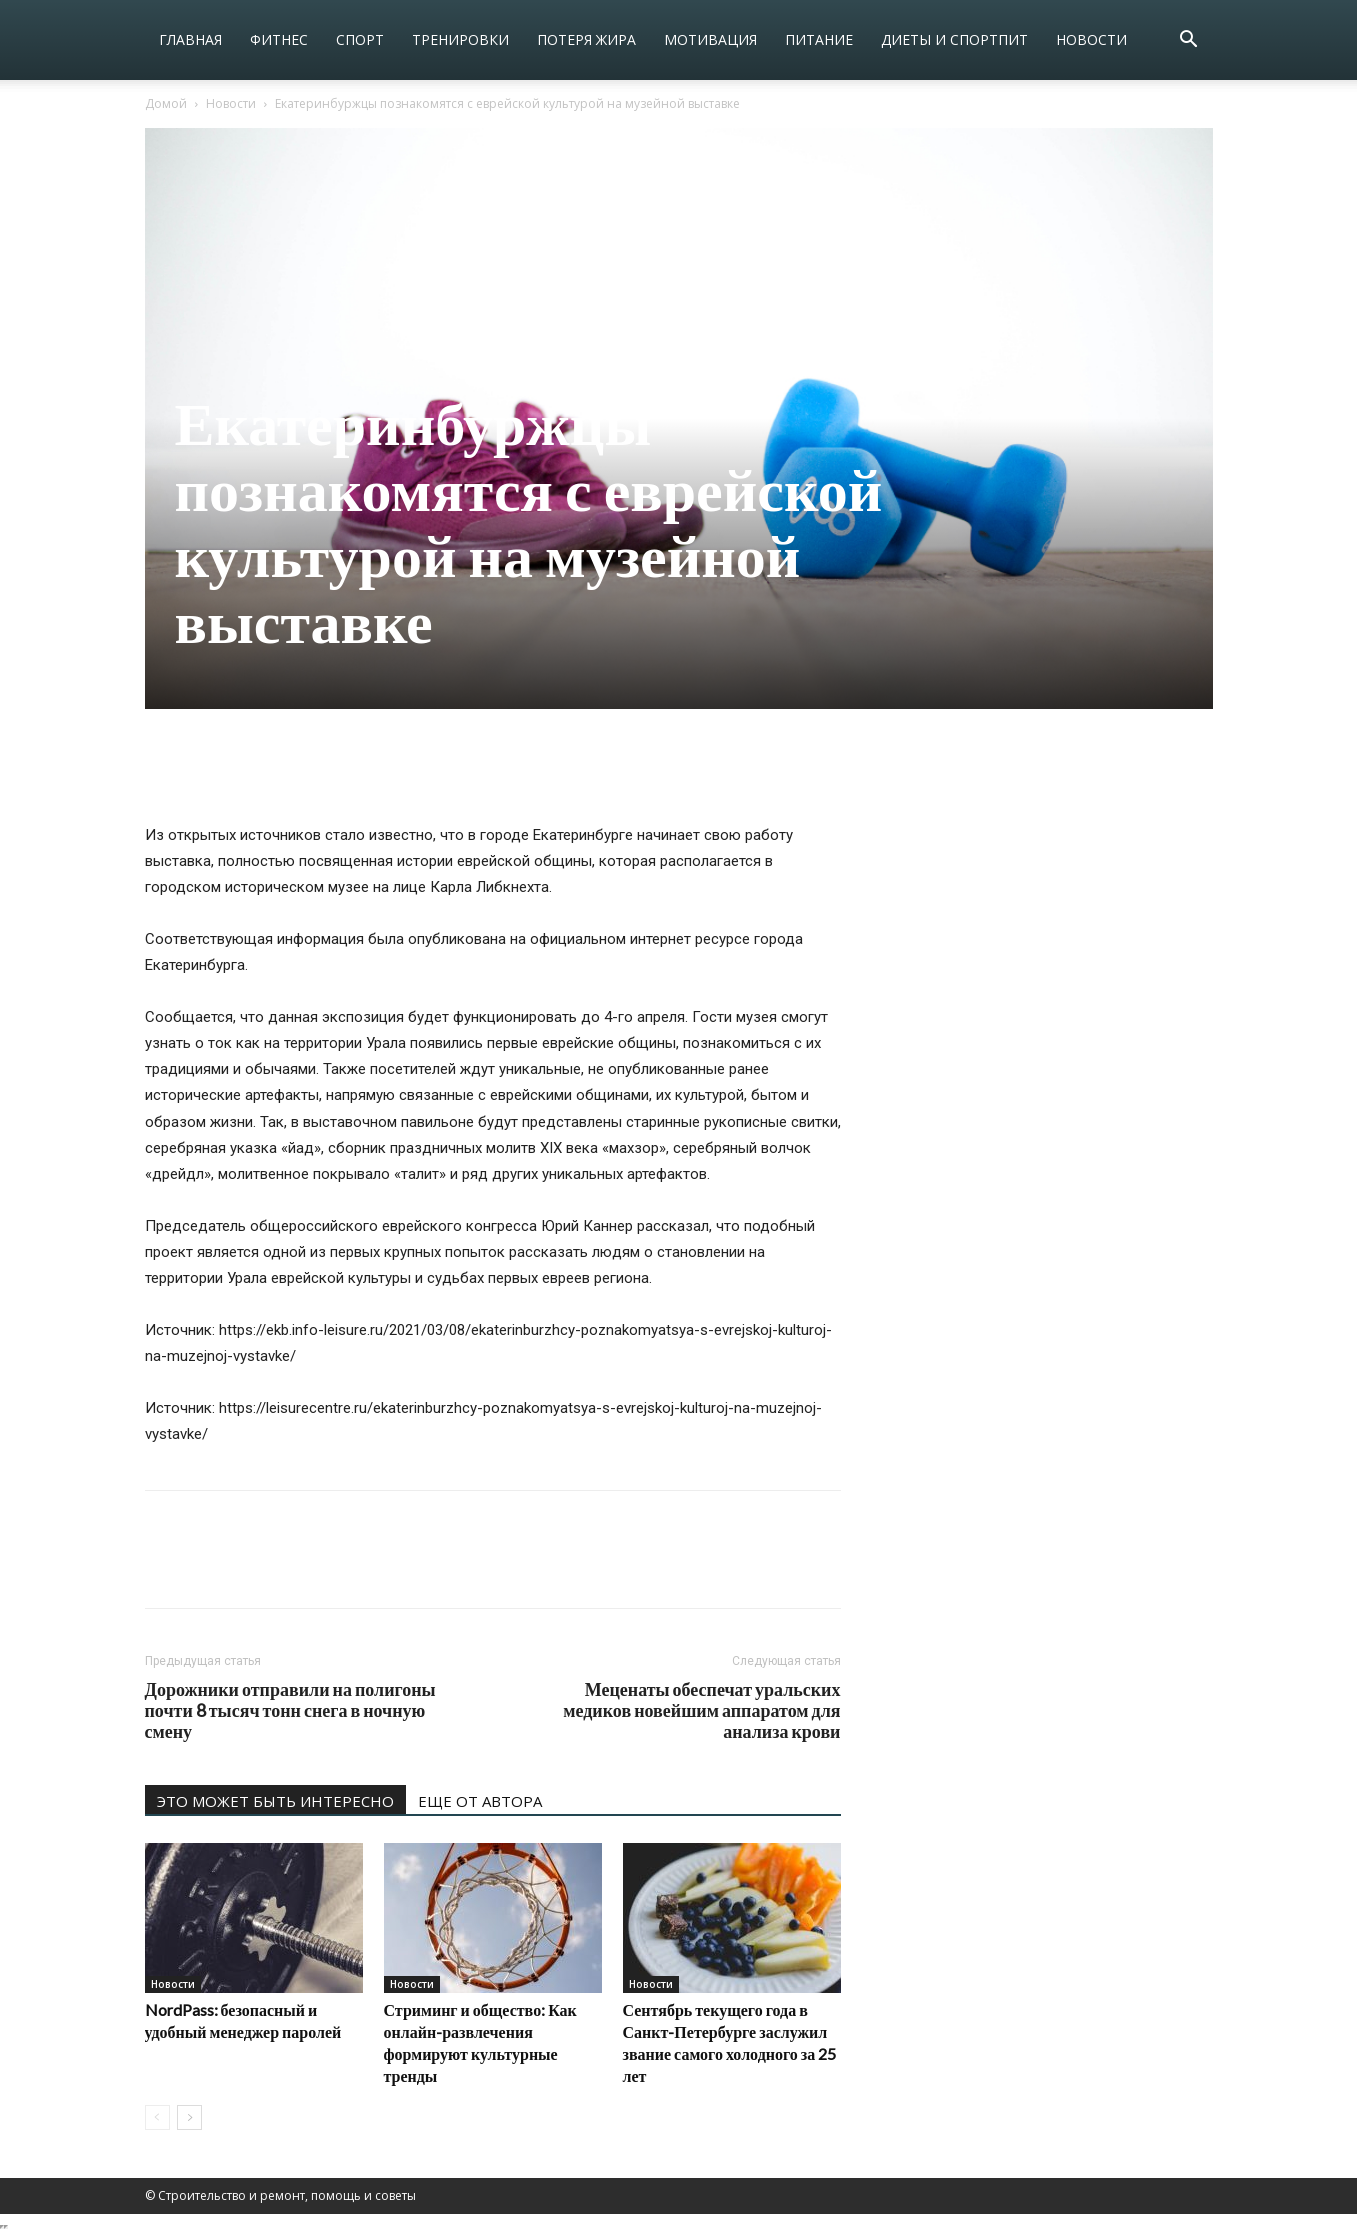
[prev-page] (157, 2117)
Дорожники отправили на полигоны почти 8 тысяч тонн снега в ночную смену (290, 1710)
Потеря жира (586, 39)
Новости (1091, 39)
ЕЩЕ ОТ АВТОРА (480, 1801)
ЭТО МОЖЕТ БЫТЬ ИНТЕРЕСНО (275, 1801)
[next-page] (189, 2117)
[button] (1189, 41)
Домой (166, 103)
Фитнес (279, 39)
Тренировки (460, 39)
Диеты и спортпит (954, 39)
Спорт (360, 39)
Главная (190, 39)
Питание (819, 39)
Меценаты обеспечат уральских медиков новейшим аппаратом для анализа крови (701, 1710)
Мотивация (710, 39)
